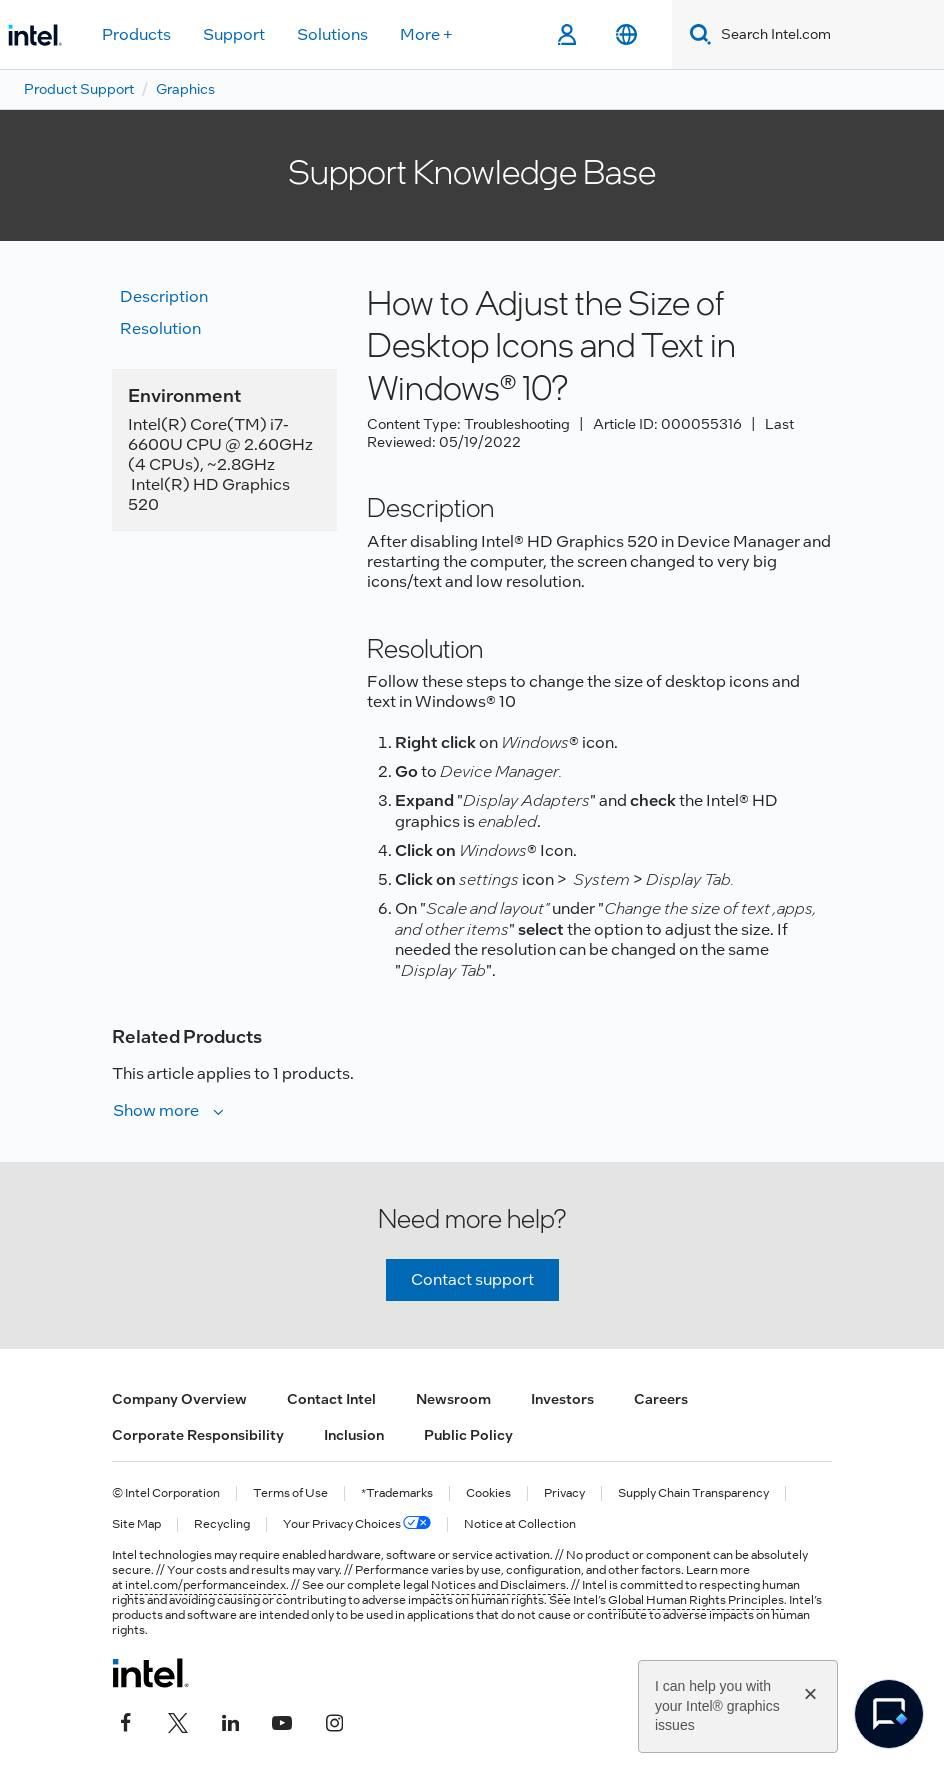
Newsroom (453, 1399)
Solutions (332, 34)
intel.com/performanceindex (205, 1585)
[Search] (696, 34)
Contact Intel (331, 1399)
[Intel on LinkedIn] (230, 1721)
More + (426, 34)
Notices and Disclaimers (498, 1585)
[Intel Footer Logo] (150, 1673)
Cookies (488, 1493)
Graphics (185, 89)
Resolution (160, 328)
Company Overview (179, 1399)
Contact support (472, 1279)
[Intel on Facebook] (126, 1721)
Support (234, 34)
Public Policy (468, 1435)
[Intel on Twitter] (178, 1721)
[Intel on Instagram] (334, 1721)
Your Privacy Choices (357, 1524)
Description (164, 296)
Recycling (222, 1524)
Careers (661, 1399)
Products (136, 34)
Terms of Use (290, 1493)
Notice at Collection (520, 1524)
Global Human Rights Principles (696, 1600)
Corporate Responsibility (198, 1435)
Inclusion (354, 1435)
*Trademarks (397, 1493)
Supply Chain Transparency (693, 1493)
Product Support (79, 89)
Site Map (136, 1524)
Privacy (564, 1493)
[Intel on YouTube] (282, 1721)
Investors (562, 1399)
